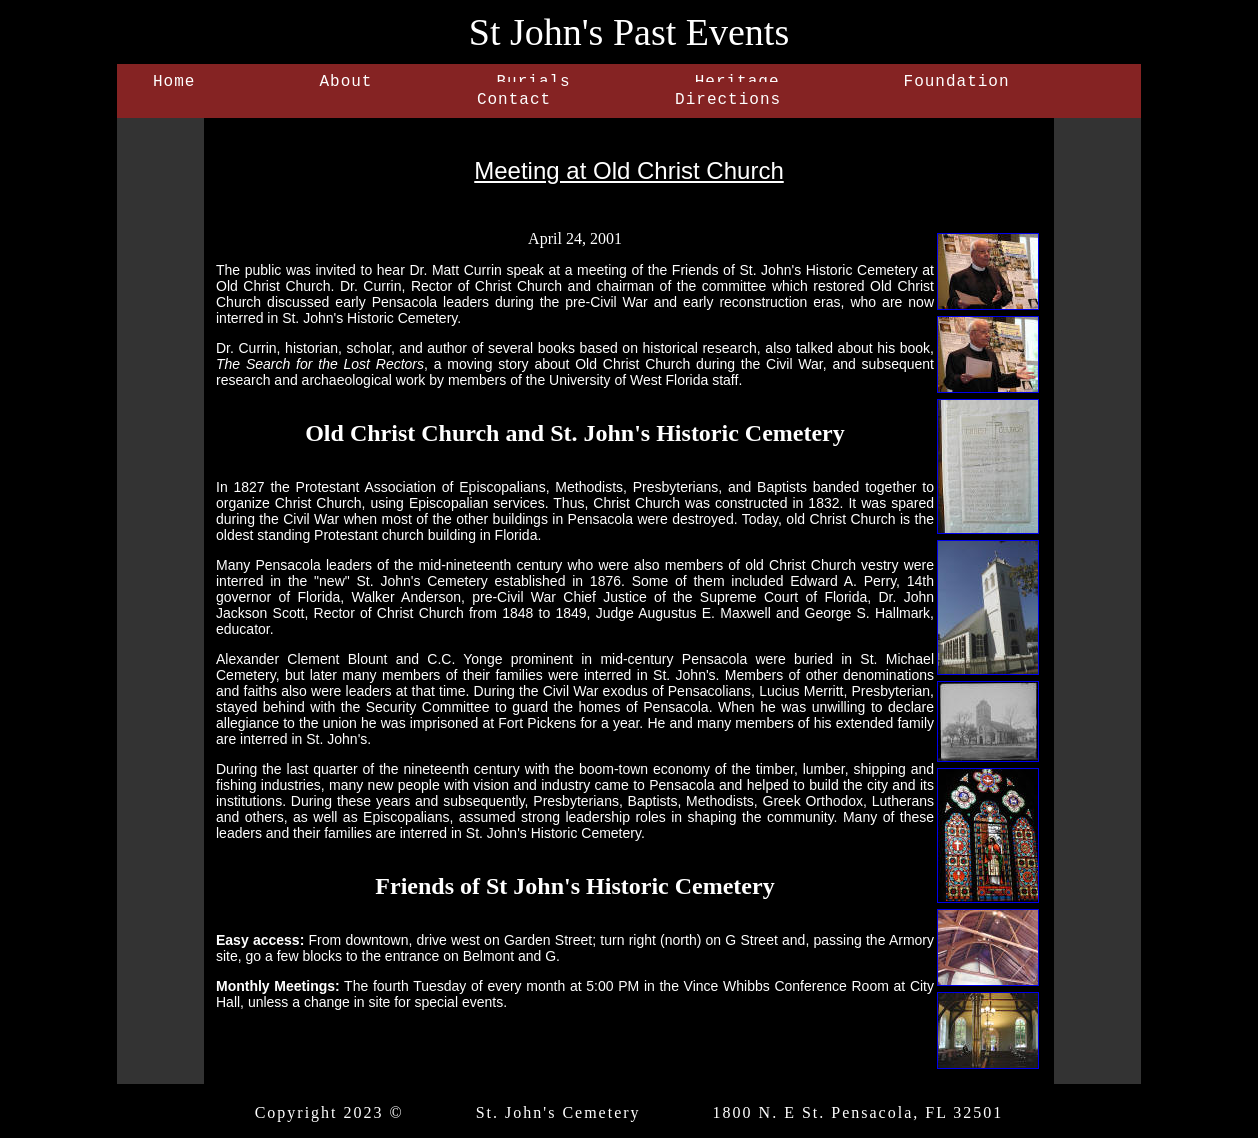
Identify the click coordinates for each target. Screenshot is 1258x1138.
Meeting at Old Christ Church (628, 178)
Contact (514, 106)
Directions (728, 106)
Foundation (957, 84)
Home (174, 84)
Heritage (737, 84)
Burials (533, 84)
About (345, 84)
